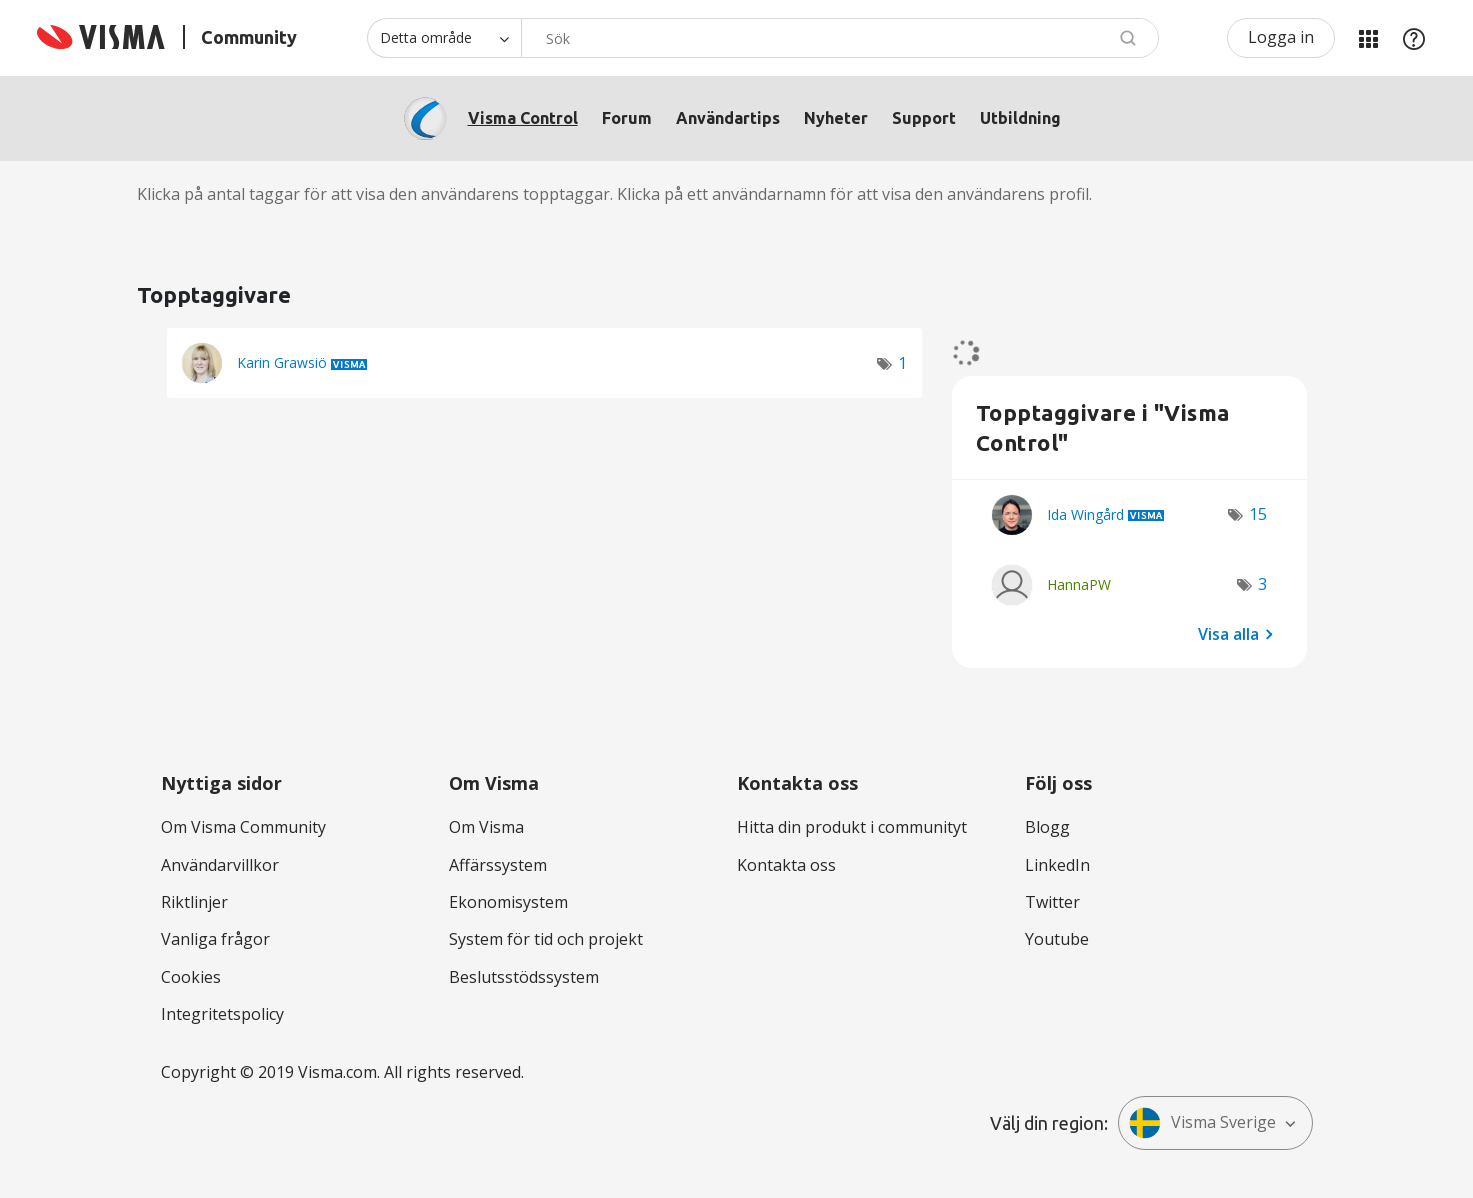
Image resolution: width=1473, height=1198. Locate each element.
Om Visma (486, 827)
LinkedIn (1057, 865)
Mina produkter (1368, 38)
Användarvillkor (220, 865)
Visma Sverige (1202, 1123)
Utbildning (1020, 118)
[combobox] (840, 38)
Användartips (728, 118)
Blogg (1047, 827)
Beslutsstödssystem (524, 977)
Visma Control (523, 118)
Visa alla (1228, 633)
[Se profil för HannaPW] (1079, 584)
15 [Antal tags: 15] (1258, 514)
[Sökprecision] (444, 38)
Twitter (1052, 902)
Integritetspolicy (222, 1014)
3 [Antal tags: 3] (1262, 584)
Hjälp (1414, 38)
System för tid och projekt (546, 939)
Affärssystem (498, 865)
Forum (627, 118)
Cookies (191, 977)
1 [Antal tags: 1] (902, 363)
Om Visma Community (243, 827)
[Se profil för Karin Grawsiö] (282, 362)
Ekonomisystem (508, 902)
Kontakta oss (786, 865)
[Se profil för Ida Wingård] (1085, 514)
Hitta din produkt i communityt (852, 827)
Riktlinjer (194, 902)
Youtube (1057, 939)
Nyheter (836, 118)
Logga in (1281, 37)
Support (924, 118)
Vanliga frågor (215, 939)
